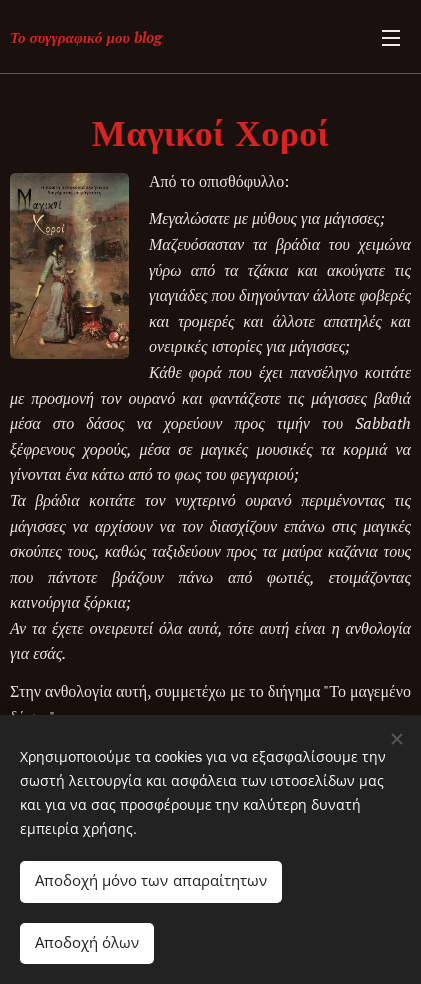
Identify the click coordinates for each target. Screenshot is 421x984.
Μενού (391, 38)
